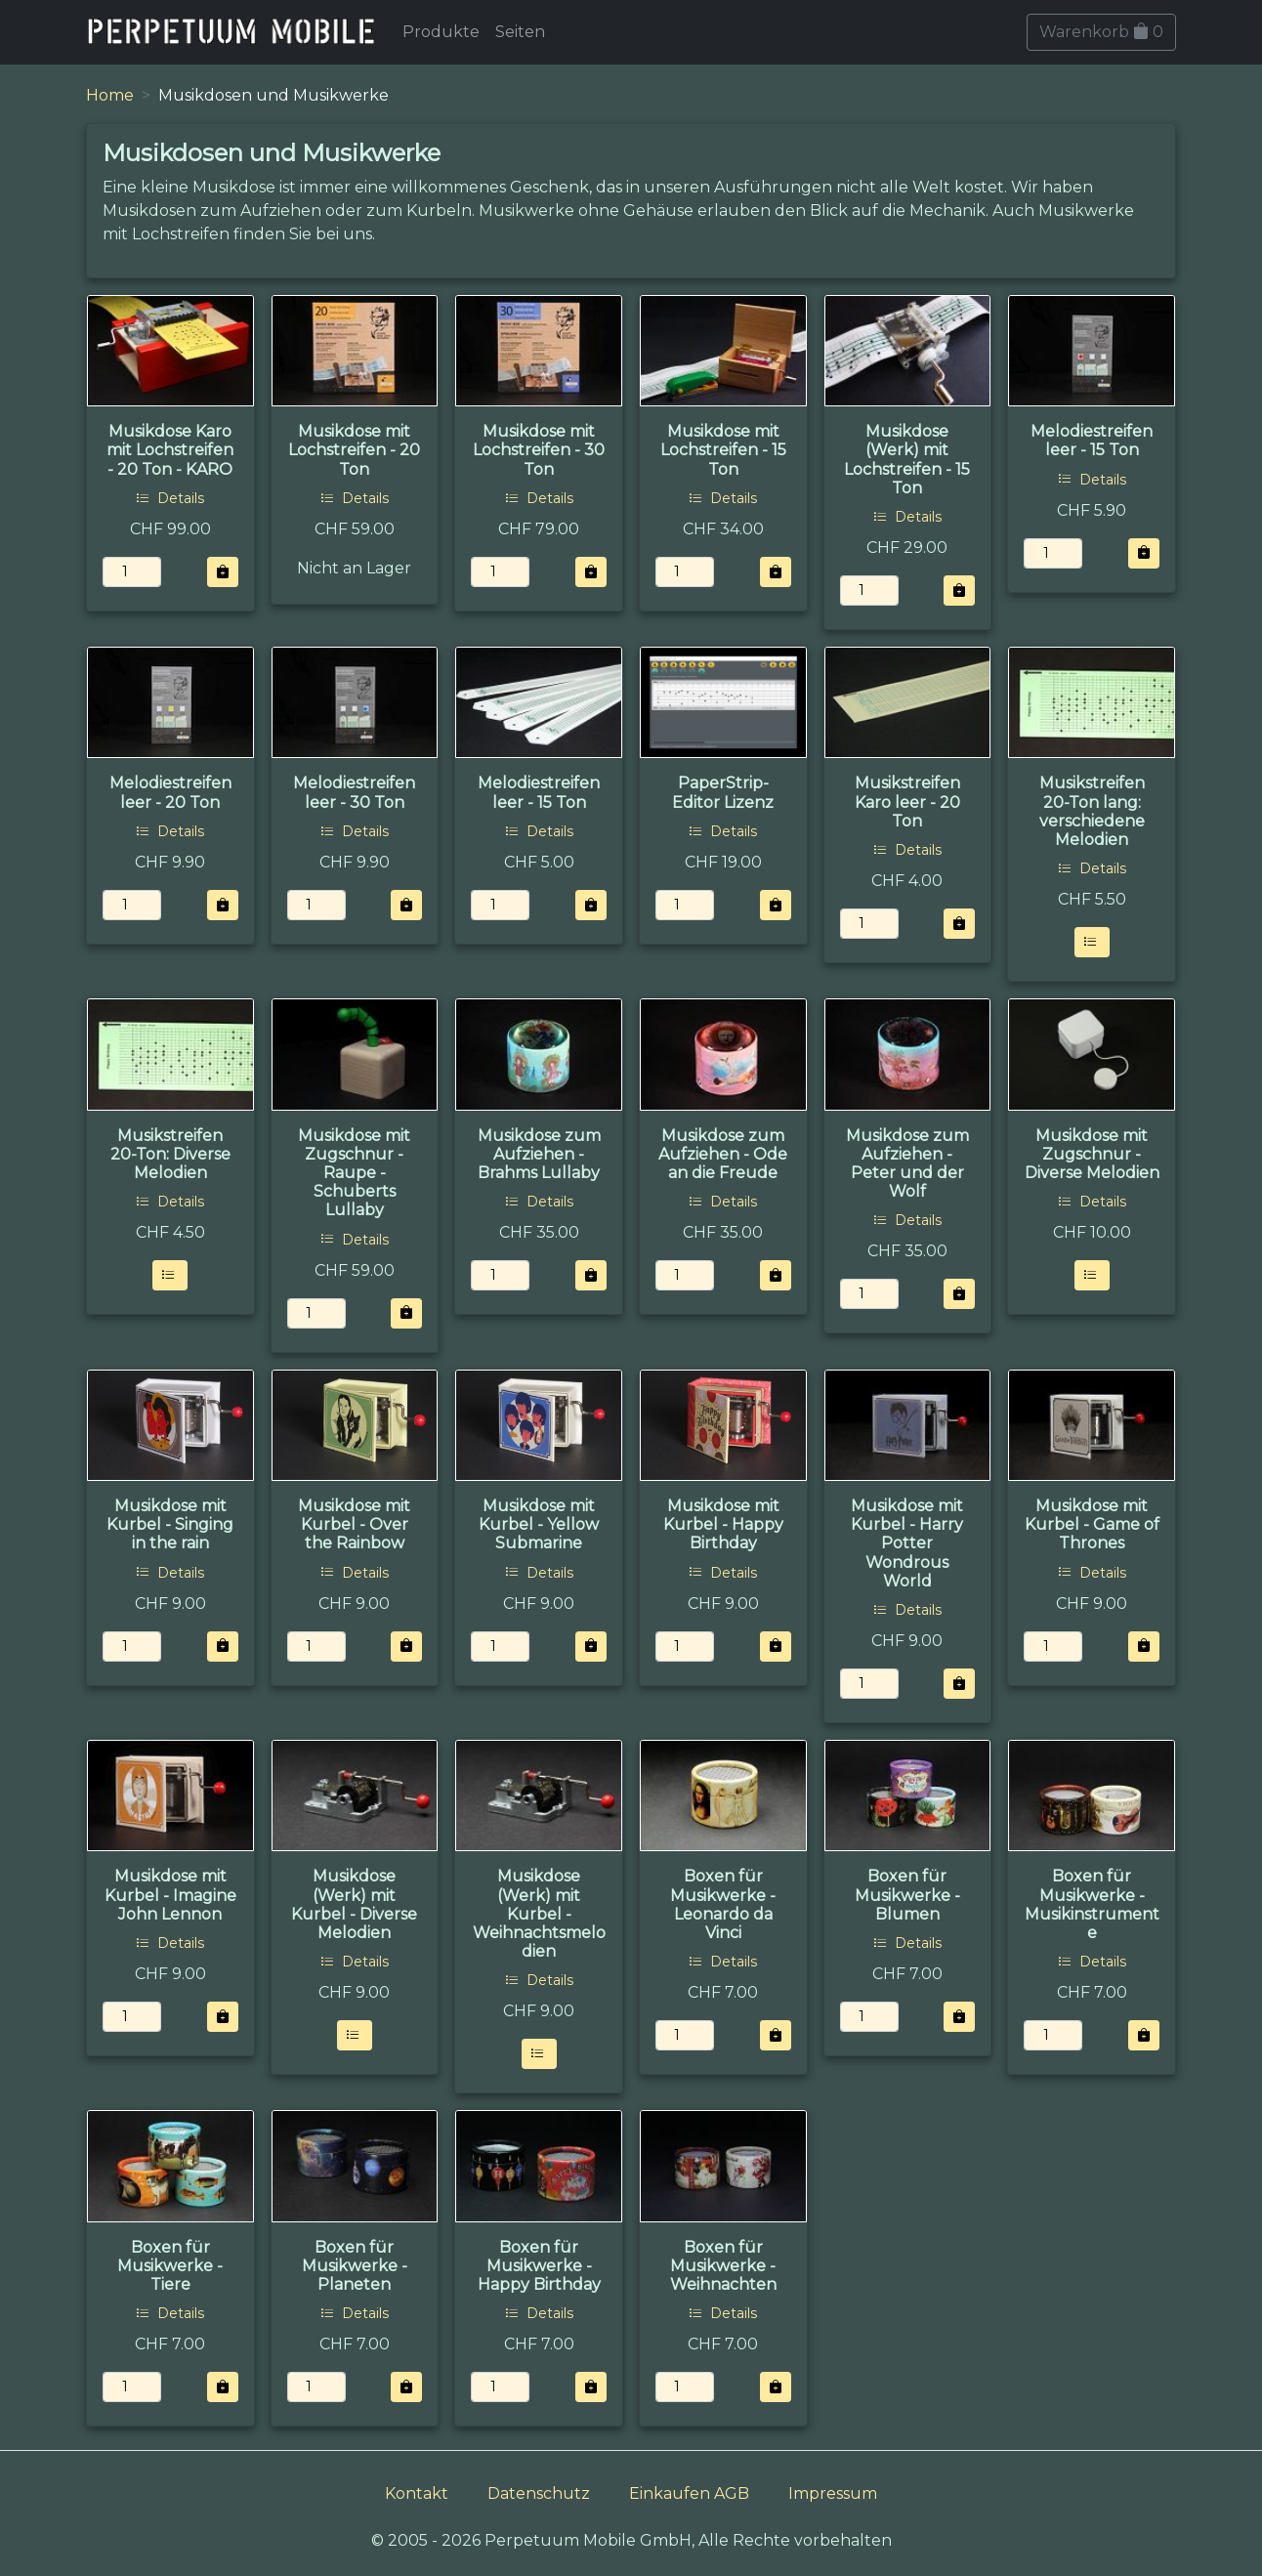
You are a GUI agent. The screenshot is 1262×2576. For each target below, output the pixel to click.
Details (170, 498)
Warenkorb (1101, 31)
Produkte (441, 31)
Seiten (520, 31)
